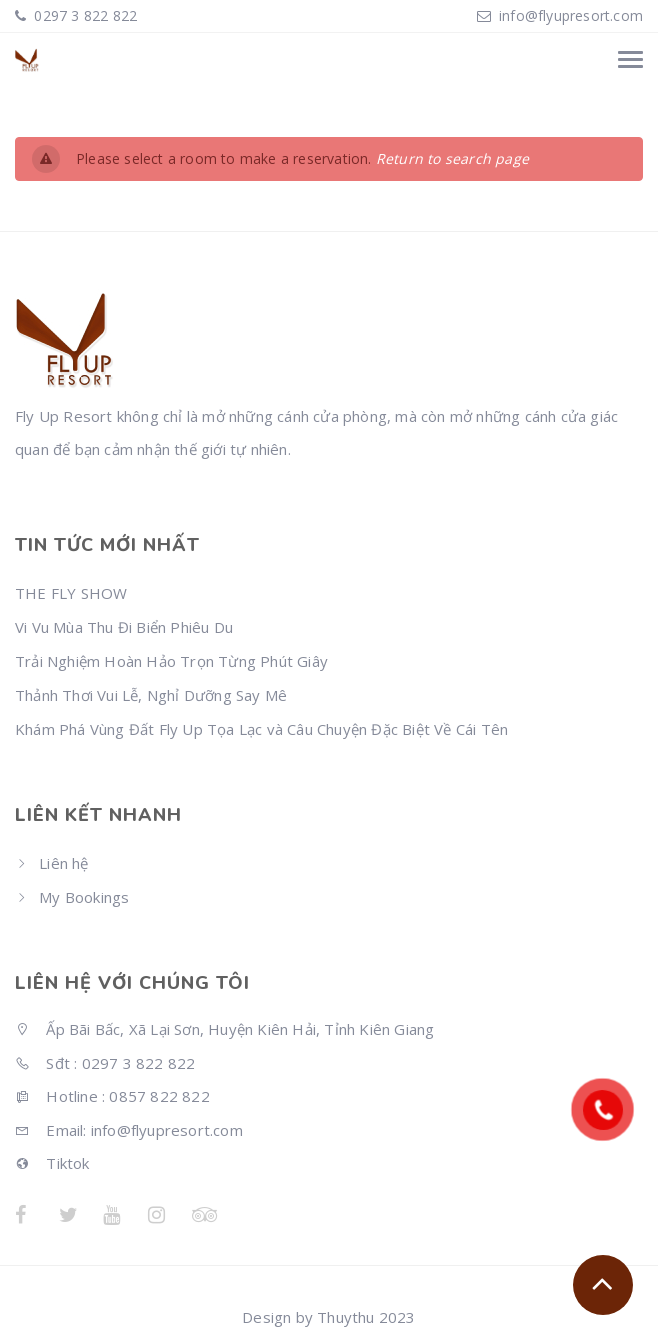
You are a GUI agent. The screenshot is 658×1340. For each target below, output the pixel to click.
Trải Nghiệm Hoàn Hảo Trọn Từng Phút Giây (171, 661)
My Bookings (84, 897)
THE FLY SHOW (71, 593)
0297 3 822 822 (83, 15)
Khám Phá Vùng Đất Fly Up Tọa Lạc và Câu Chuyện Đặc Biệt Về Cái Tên (261, 729)
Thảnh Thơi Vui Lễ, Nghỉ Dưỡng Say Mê (151, 695)
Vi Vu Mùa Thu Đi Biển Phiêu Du (124, 627)
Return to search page (452, 158)
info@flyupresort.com (571, 15)
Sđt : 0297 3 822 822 (105, 1063)
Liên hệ (63, 863)
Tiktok (52, 1163)
